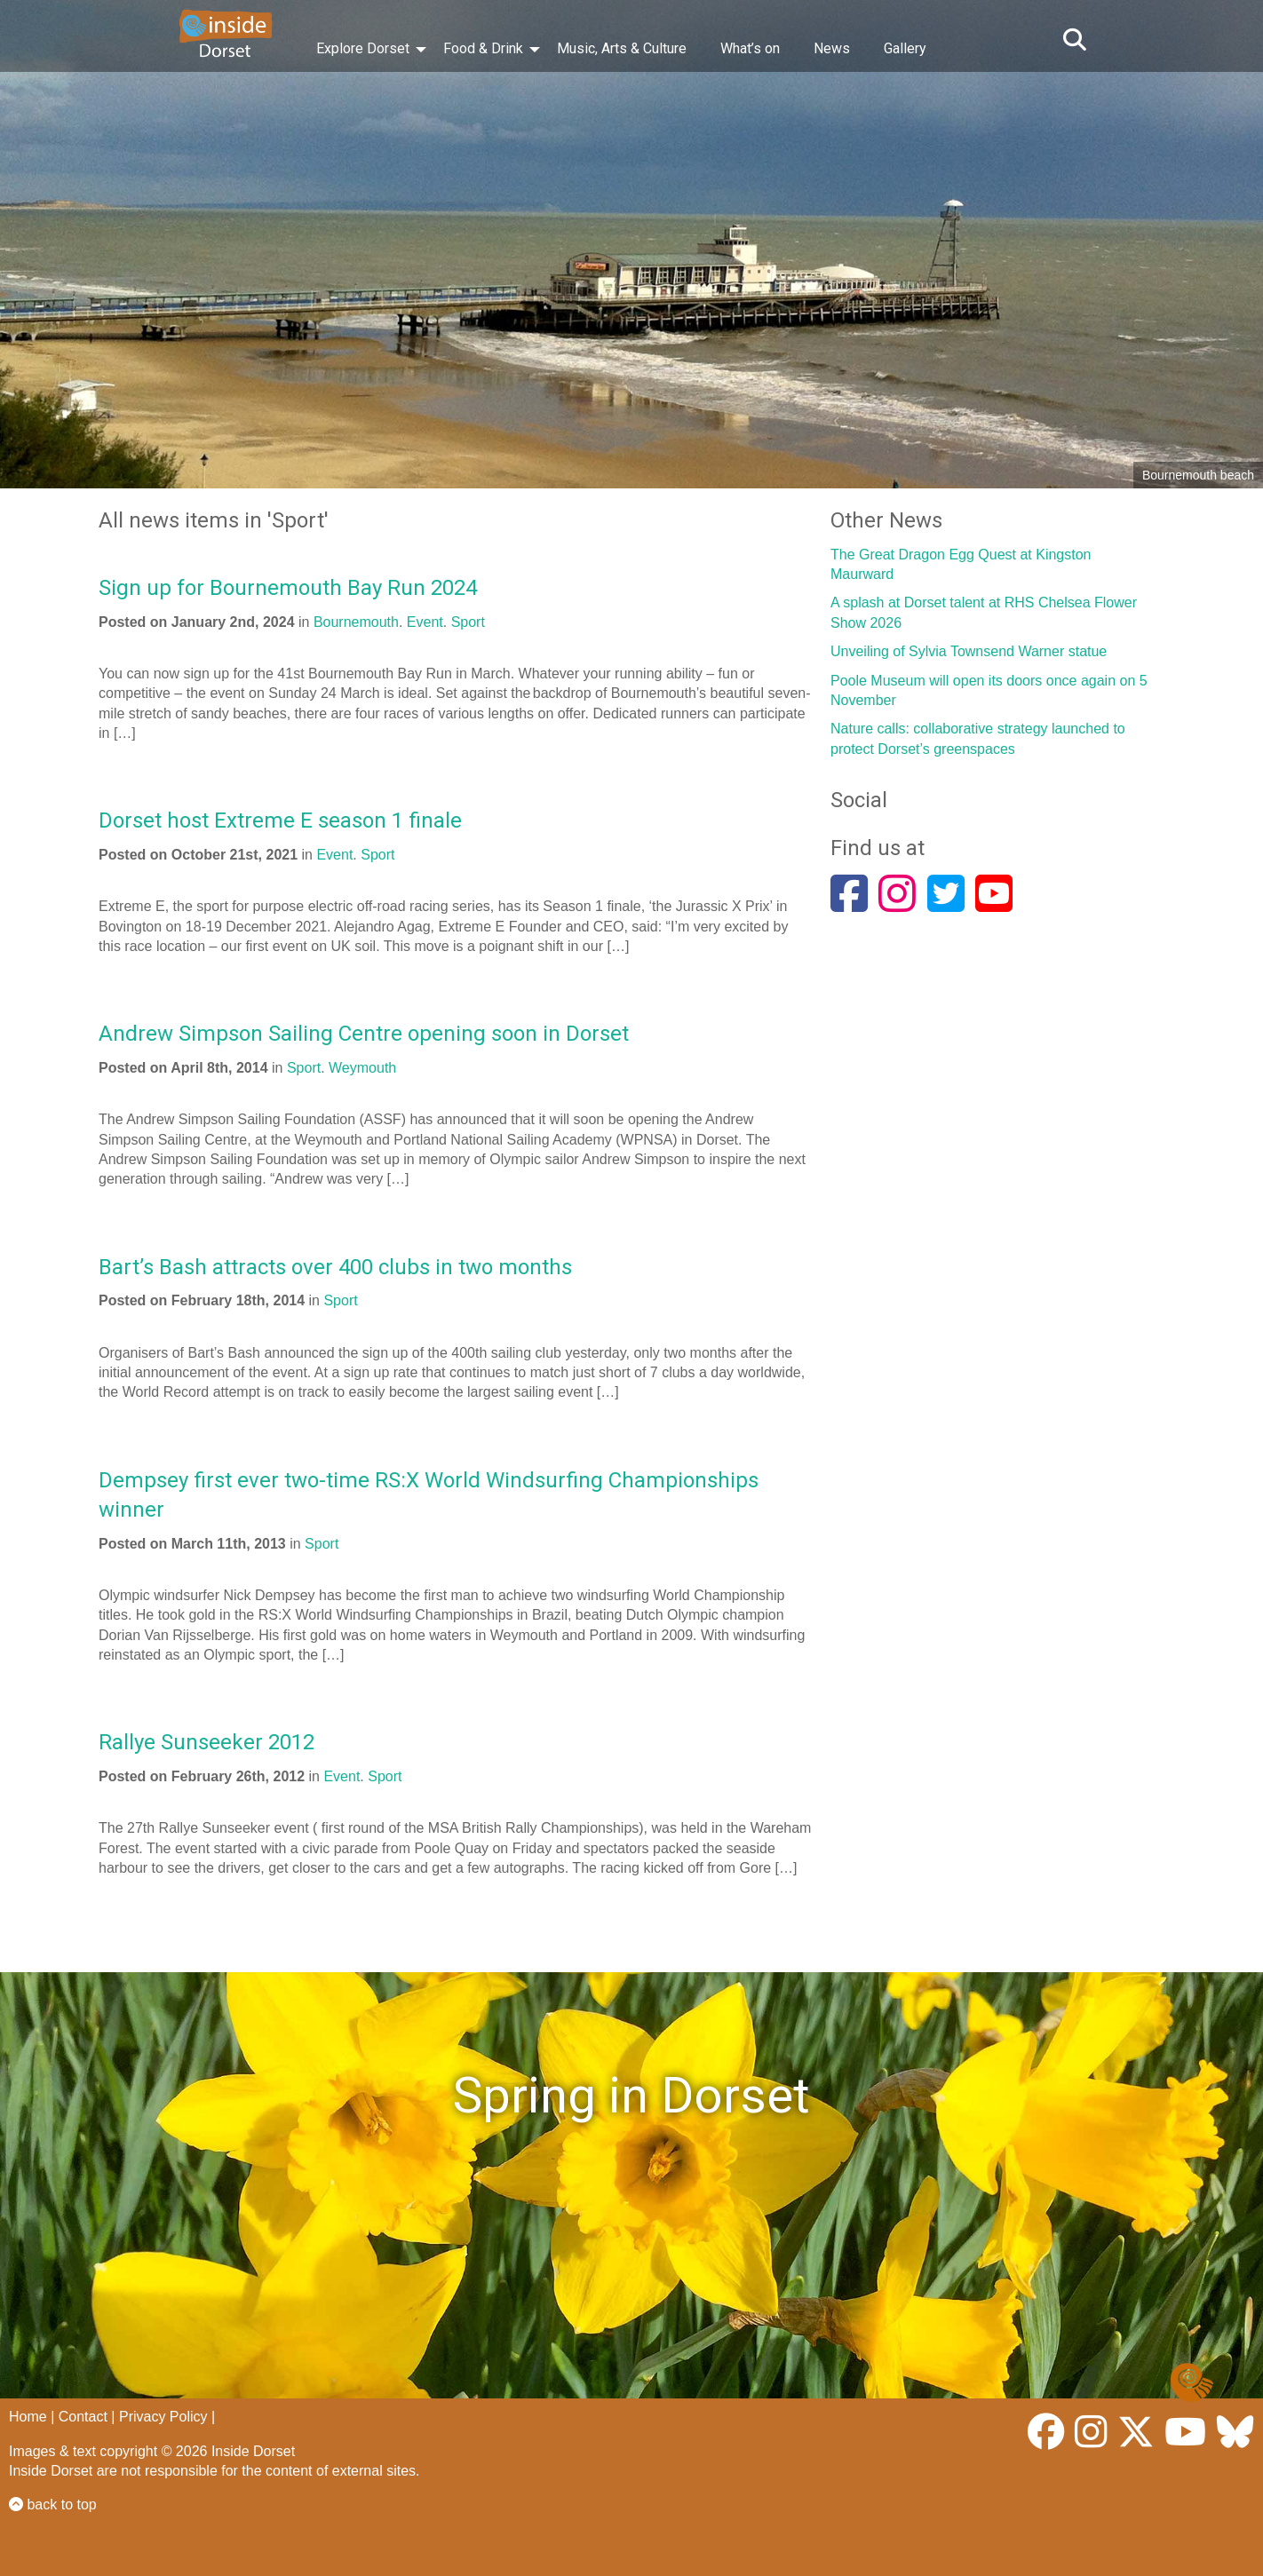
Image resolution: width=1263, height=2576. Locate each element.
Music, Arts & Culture (622, 48)
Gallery (905, 48)
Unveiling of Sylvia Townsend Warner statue (968, 651)
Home (28, 2416)
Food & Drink (483, 48)
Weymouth (362, 1067)
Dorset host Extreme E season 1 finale (280, 820)
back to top (53, 2504)
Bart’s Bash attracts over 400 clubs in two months (335, 1267)
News (832, 48)
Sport (468, 622)
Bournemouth (356, 622)
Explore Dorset (362, 48)
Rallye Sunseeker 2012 (206, 1742)
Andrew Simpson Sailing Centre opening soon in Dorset (364, 1033)
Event (425, 622)
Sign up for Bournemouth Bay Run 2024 (288, 587)
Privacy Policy (163, 2416)
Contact (83, 2416)
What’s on (750, 48)
